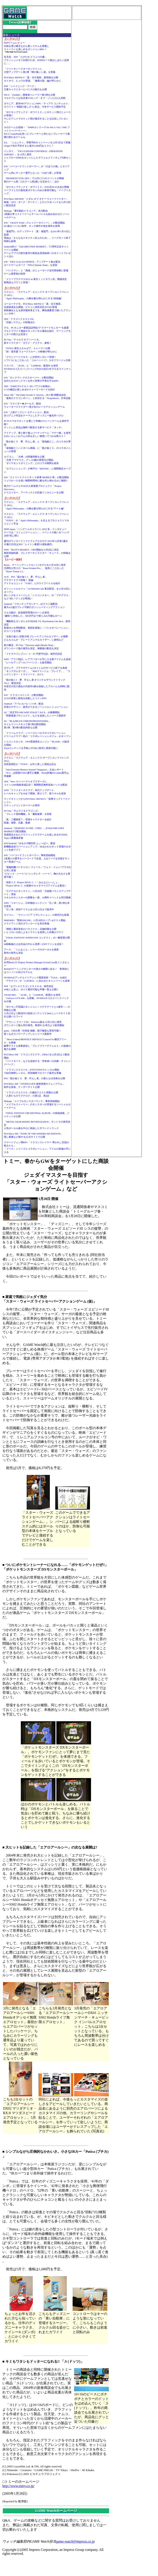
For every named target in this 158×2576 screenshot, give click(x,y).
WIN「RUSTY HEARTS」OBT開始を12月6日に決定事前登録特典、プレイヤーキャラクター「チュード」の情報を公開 (37, 552)
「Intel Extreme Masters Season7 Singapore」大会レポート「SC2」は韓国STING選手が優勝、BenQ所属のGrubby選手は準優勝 (36, 772)
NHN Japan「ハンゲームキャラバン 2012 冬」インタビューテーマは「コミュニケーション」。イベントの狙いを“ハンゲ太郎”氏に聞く (36, 532)
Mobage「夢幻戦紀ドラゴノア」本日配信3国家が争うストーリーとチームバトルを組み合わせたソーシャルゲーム (37, 214)
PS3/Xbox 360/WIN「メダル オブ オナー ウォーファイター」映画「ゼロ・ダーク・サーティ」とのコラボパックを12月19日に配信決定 (37, 202)
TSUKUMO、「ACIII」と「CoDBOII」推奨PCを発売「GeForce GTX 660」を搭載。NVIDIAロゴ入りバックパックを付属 (36, 998)
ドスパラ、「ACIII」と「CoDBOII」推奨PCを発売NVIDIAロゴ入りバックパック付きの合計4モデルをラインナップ (37, 368)
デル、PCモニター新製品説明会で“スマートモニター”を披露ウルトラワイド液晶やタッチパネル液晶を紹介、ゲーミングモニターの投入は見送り (37, 330)
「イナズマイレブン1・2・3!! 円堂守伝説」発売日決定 (33, 653)
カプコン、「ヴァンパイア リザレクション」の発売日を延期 (36, 915)
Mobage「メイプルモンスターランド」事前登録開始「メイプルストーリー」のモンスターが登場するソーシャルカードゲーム (37, 1104)
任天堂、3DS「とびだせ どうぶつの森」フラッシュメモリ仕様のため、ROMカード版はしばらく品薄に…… (36, 60)
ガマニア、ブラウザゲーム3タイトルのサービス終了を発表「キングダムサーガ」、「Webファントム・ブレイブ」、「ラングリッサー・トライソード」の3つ (37, 671)
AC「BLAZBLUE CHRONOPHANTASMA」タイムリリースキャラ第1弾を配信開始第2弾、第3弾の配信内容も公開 (27, 724)
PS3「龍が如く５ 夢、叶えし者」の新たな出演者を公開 (34, 1078)
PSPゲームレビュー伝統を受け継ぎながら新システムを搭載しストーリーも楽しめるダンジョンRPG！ (26, 46)
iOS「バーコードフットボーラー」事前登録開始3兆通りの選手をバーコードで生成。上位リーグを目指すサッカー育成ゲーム (37, 858)
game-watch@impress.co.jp (75, 2541)
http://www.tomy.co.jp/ (18, 2486)
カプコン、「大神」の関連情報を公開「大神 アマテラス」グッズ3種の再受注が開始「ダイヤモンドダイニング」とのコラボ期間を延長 (31, 459)
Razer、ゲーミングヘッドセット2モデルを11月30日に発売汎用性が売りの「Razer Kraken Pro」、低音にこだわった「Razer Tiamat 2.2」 (35, 568)
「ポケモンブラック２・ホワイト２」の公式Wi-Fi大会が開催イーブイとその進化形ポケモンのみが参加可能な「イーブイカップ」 (37, 190)
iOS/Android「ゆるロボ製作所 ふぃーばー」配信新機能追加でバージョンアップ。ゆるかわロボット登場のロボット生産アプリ (37, 846)
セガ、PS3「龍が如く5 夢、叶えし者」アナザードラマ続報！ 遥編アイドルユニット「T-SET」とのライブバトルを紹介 (32, 580)
